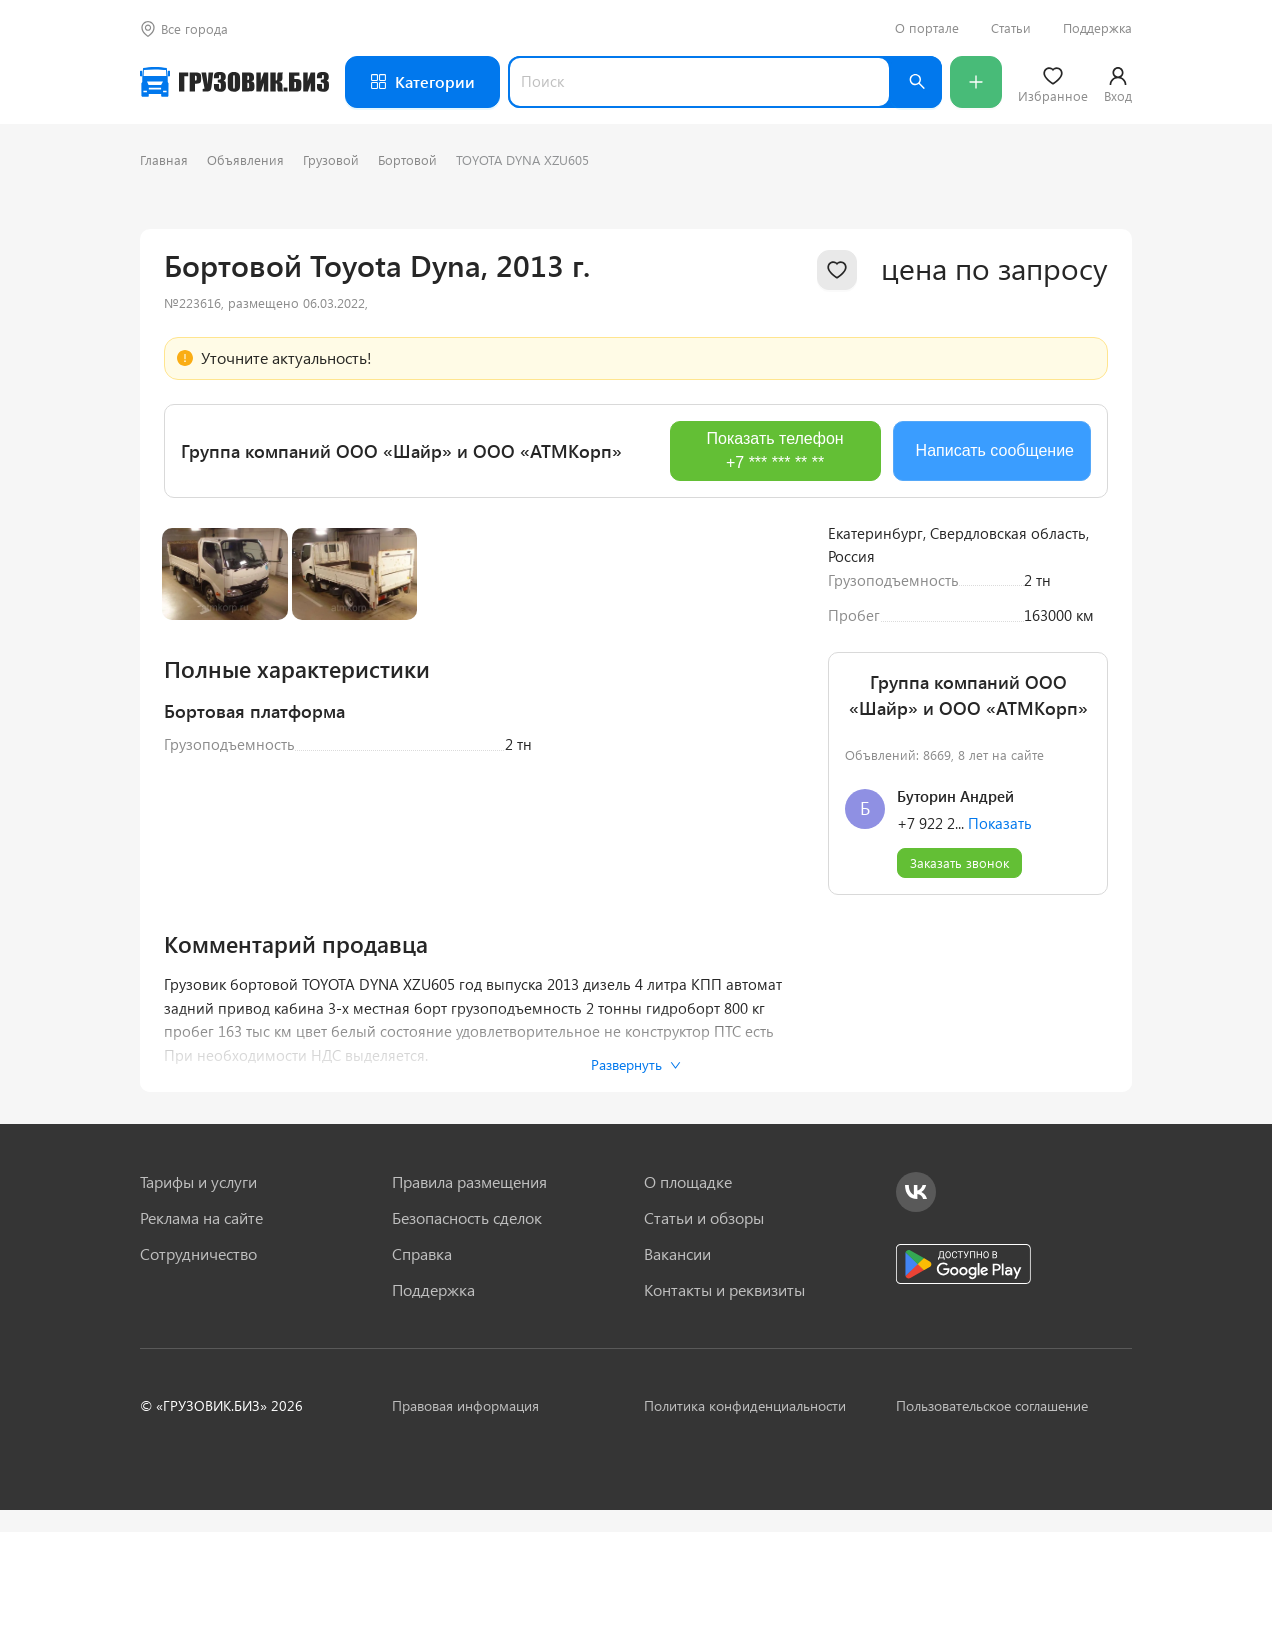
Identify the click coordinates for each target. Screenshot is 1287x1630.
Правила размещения (469, 1302)
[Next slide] (774, 762)
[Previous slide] (194, 762)
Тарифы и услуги (198, 1302)
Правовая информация (465, 1525)
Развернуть (636, 1184)
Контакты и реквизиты (724, 1410)
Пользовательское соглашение (992, 1525)
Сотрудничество (198, 1374)
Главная (164, 159)
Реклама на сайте (201, 1338)
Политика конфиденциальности (745, 1525)
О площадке (688, 1302)
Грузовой (331, 159)
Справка (422, 1374)
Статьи (1011, 28)
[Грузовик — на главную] (234, 82)
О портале (927, 28)
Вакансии (677, 1374)
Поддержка (1097, 28)
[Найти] (916, 82)
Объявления (245, 159)
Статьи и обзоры (704, 1338)
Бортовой (407, 159)
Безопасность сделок (467, 1338)
